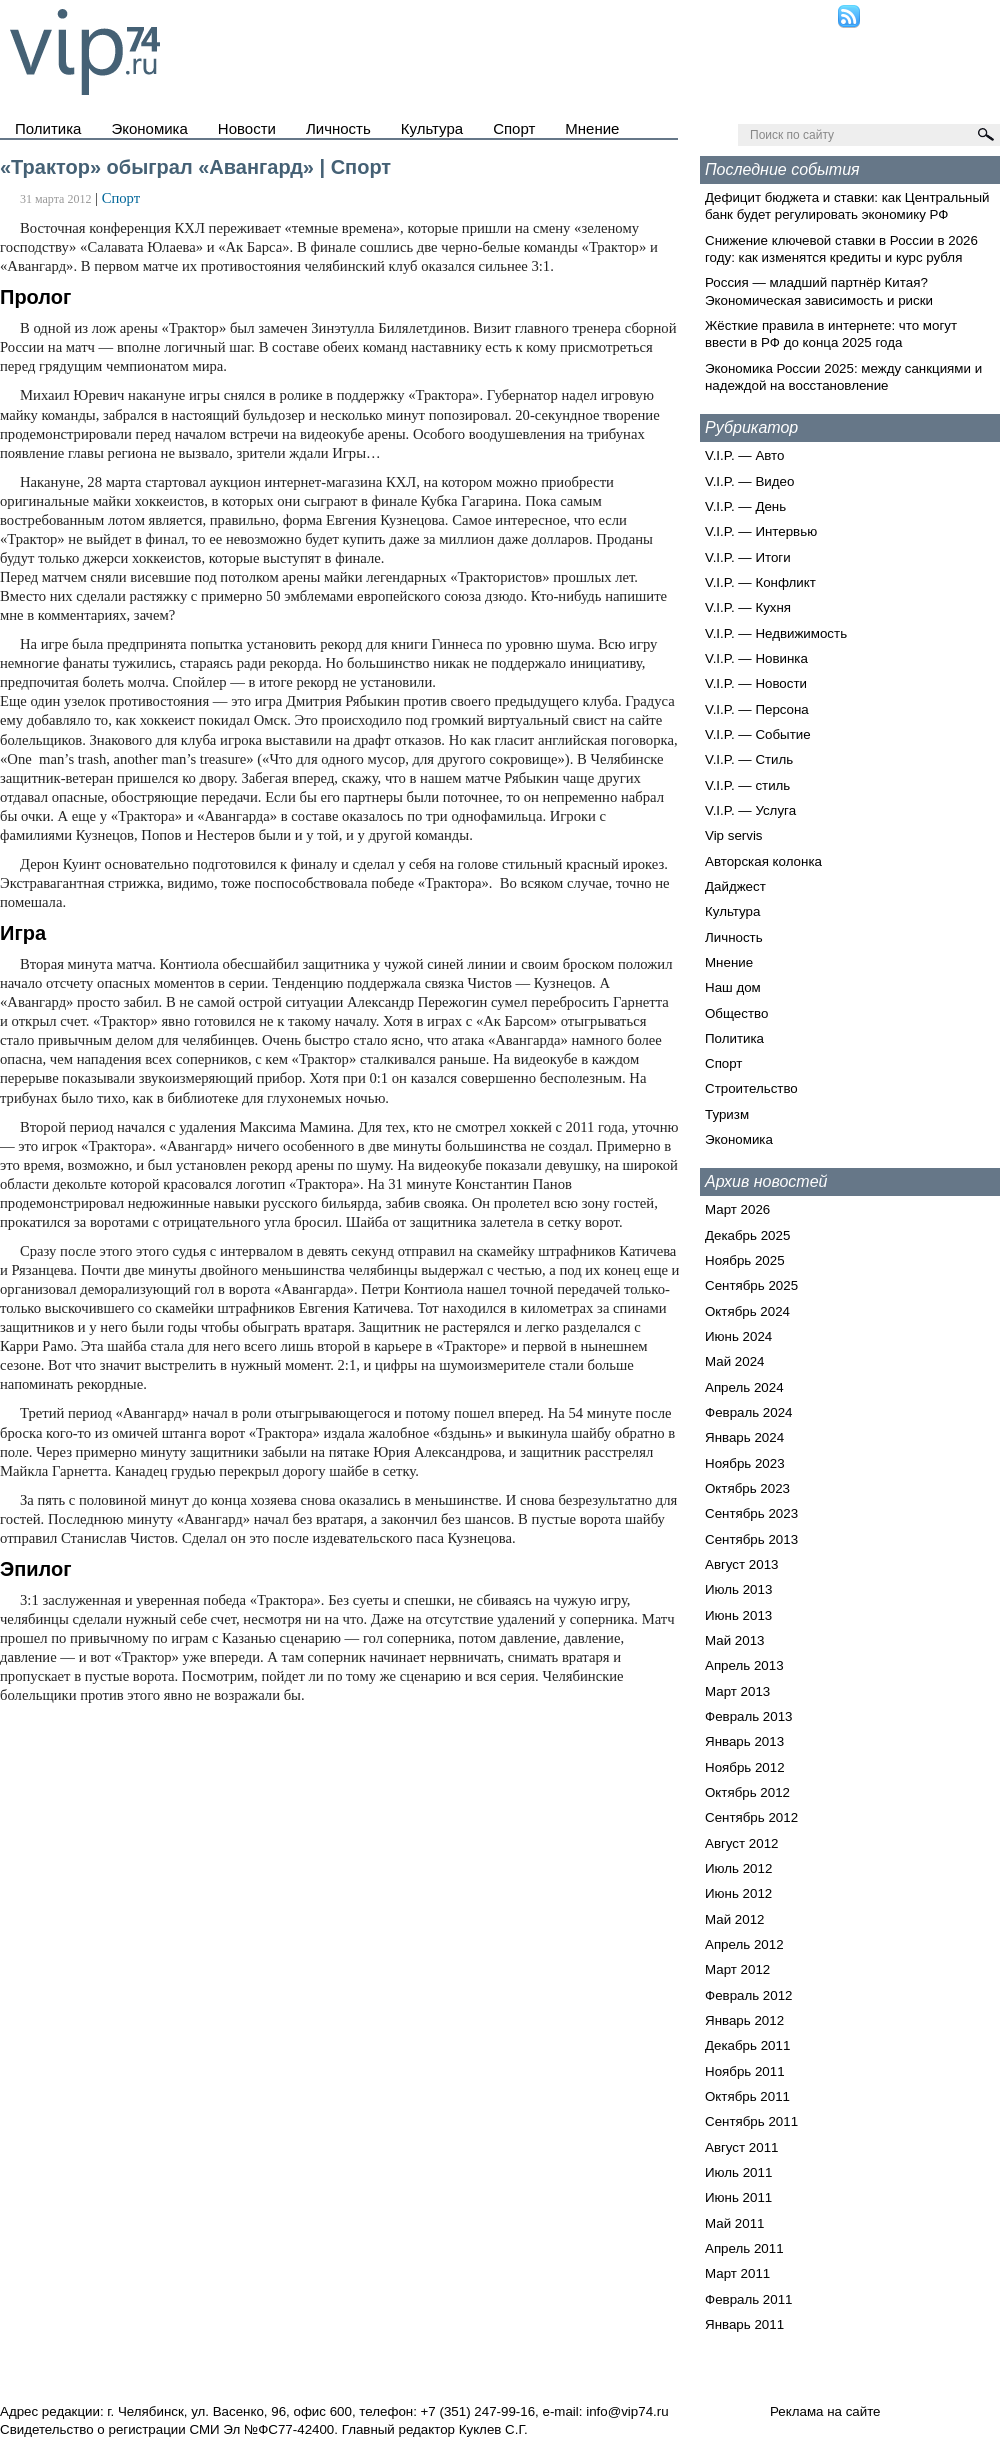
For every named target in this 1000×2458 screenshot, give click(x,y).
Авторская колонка (763, 861)
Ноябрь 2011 (745, 2071)
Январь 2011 (744, 2324)
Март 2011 (737, 2273)
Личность (338, 128)
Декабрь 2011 (747, 2045)
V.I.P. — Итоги (748, 557)
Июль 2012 (738, 1868)
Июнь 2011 (738, 2197)
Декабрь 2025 (747, 1235)
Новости (247, 128)
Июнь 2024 (738, 1336)
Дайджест (735, 886)
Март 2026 (737, 1209)
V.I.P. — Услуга (750, 810)
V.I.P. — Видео (749, 481)
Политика (48, 128)
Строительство (751, 1088)
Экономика (149, 128)
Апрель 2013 (744, 1665)
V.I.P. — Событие (758, 734)
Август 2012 (741, 1843)
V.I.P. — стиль (747, 785)
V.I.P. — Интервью (761, 531)
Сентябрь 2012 (751, 1817)
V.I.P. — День (745, 506)
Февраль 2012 (749, 1995)
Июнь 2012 (738, 1893)
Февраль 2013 (749, 1716)
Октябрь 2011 (747, 2096)
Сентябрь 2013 (751, 1539)
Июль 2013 (738, 1589)
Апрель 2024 (744, 1387)
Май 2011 (734, 2223)
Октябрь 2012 (747, 1792)
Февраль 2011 (749, 2299)
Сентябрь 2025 (751, 1285)
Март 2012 (737, 1969)
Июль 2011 (738, 2172)
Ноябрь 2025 (745, 1260)
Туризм (727, 1114)
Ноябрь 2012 (745, 1767)
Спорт (514, 128)
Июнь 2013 (738, 1615)
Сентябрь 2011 (751, 2121)
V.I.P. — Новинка (756, 658)
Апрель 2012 (744, 1944)
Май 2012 (734, 1919)
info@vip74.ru (627, 2411)
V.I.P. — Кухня (748, 607)
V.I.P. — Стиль (749, 759)
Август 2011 (741, 2147)
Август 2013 (741, 1564)
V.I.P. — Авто (744, 455)
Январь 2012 (744, 2020)
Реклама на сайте (825, 2411)
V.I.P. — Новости (756, 683)
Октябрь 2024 (747, 1311)
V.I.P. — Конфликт (760, 582)
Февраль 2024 (749, 1412)
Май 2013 (734, 1640)
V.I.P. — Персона (757, 709)
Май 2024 (734, 1361)
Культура (432, 128)
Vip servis (734, 835)
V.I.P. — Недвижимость (776, 633)
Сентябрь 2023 (751, 1513)
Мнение (592, 128)
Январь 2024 (744, 1437)
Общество (736, 1013)
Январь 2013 (744, 1741)
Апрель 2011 (744, 2248)
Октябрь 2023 (747, 1488)
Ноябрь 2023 (745, 1463)
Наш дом (733, 987)
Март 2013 (737, 1691)
